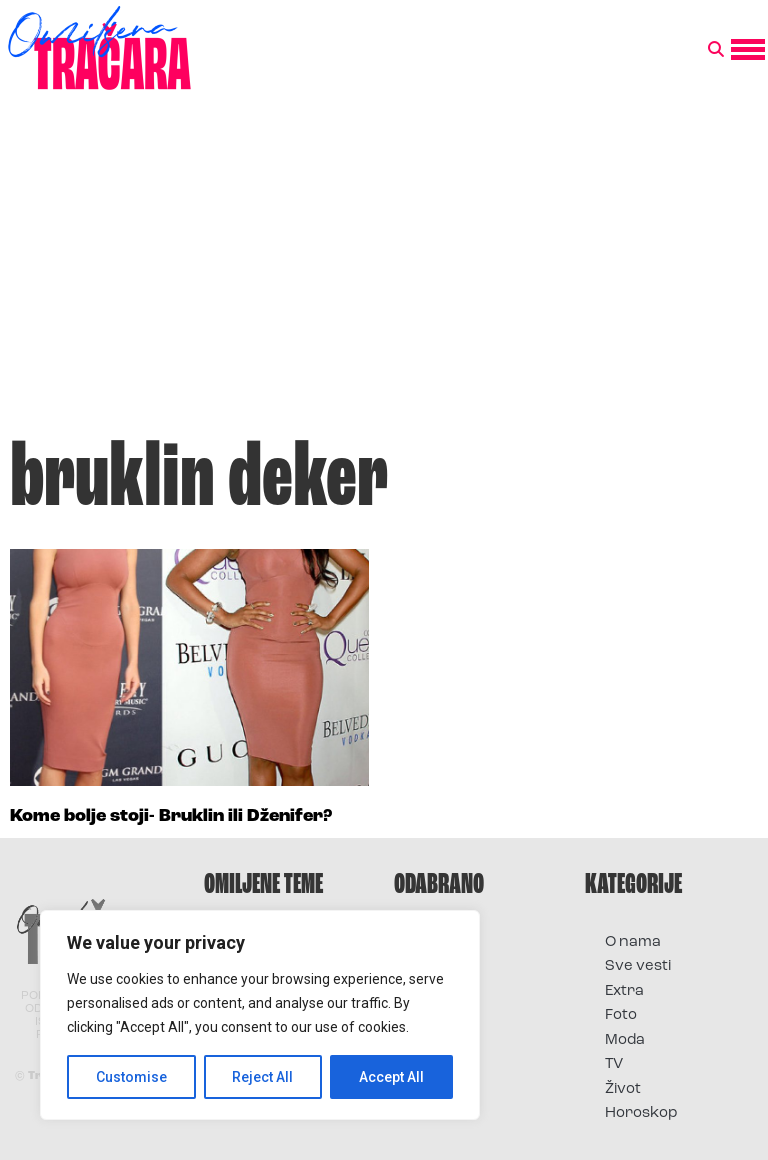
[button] (716, 50)
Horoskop (641, 1113)
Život (623, 1089)
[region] (260, 1015)
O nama (633, 942)
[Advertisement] (384, 274)
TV (614, 1064)
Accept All (391, 1077)
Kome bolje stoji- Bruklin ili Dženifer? (171, 816)
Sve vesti (638, 966)
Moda (625, 1040)
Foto (621, 1015)
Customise (131, 1077)
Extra (624, 991)
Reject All (263, 1077)
